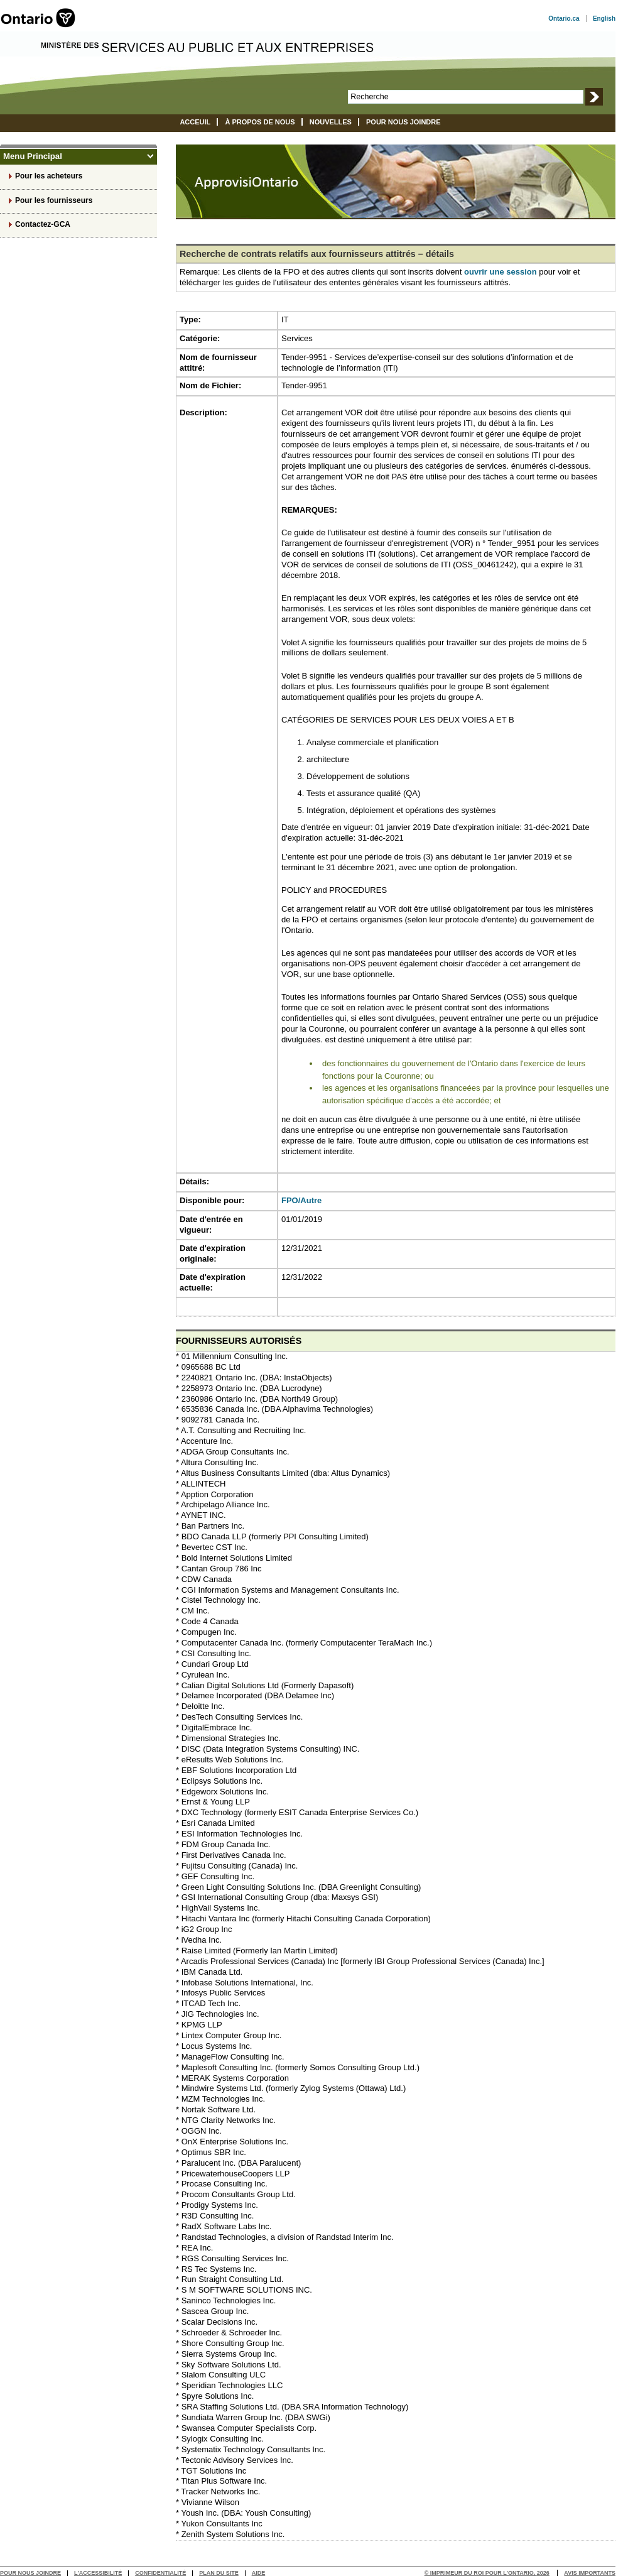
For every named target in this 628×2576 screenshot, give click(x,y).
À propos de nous (260, 122)
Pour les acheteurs (48, 176)
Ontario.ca (563, 18)
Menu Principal (73, 156)
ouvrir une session (500, 271)
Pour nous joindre (403, 122)
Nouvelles (331, 122)
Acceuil (195, 122)
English (604, 18)
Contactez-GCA (42, 224)
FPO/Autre (301, 1200)
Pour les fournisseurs (53, 200)
